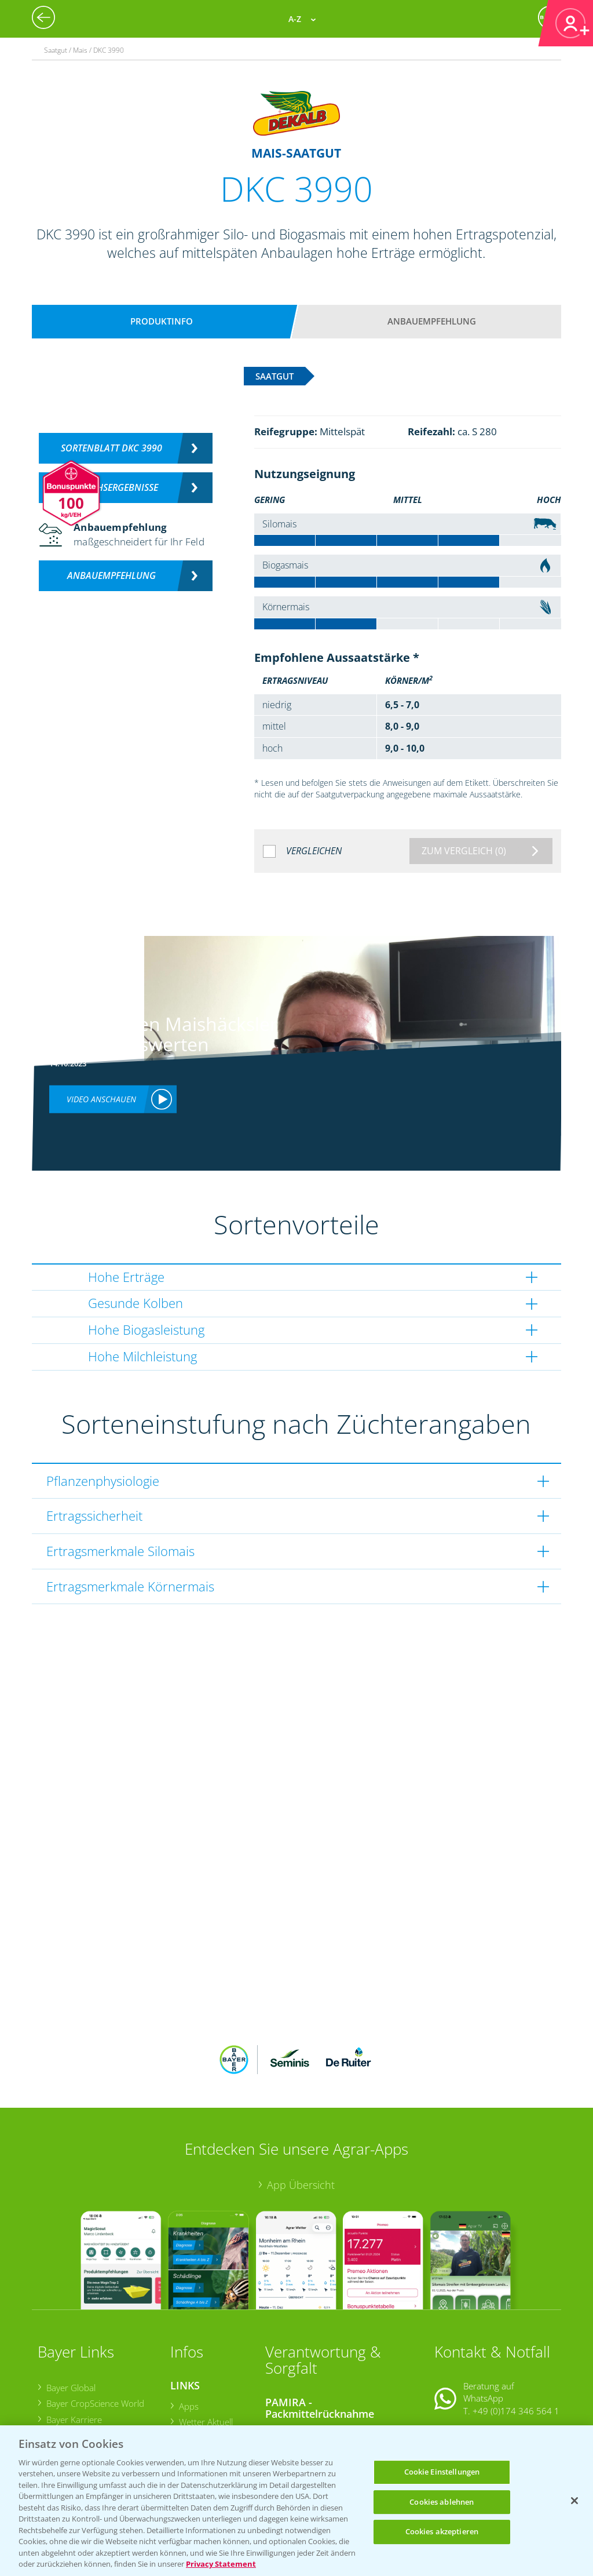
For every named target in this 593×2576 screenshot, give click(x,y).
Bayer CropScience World (95, 2327)
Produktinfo (161, 321)
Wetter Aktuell (205, 2346)
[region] (296, 2500)
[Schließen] (574, 2500)
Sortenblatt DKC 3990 (111, 448)
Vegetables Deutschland (93, 2406)
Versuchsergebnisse (111, 487)
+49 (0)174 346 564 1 (516, 2334)
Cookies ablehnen (441, 2502)
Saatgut (193, 2413)
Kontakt (468, 2363)
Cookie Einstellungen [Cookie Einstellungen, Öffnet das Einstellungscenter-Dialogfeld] (442, 2471)
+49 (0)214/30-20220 (515, 2411)
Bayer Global (70, 2312)
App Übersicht (301, 2109)
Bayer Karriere (73, 2343)
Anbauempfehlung (431, 321)
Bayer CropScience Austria (97, 2358)
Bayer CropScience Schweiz (98, 2375)
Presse (59, 2390)
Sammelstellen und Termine (327, 2356)
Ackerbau (196, 2397)
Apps (188, 2330)
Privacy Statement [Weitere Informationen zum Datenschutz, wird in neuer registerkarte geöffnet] (221, 2564)
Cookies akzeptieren (441, 2531)
